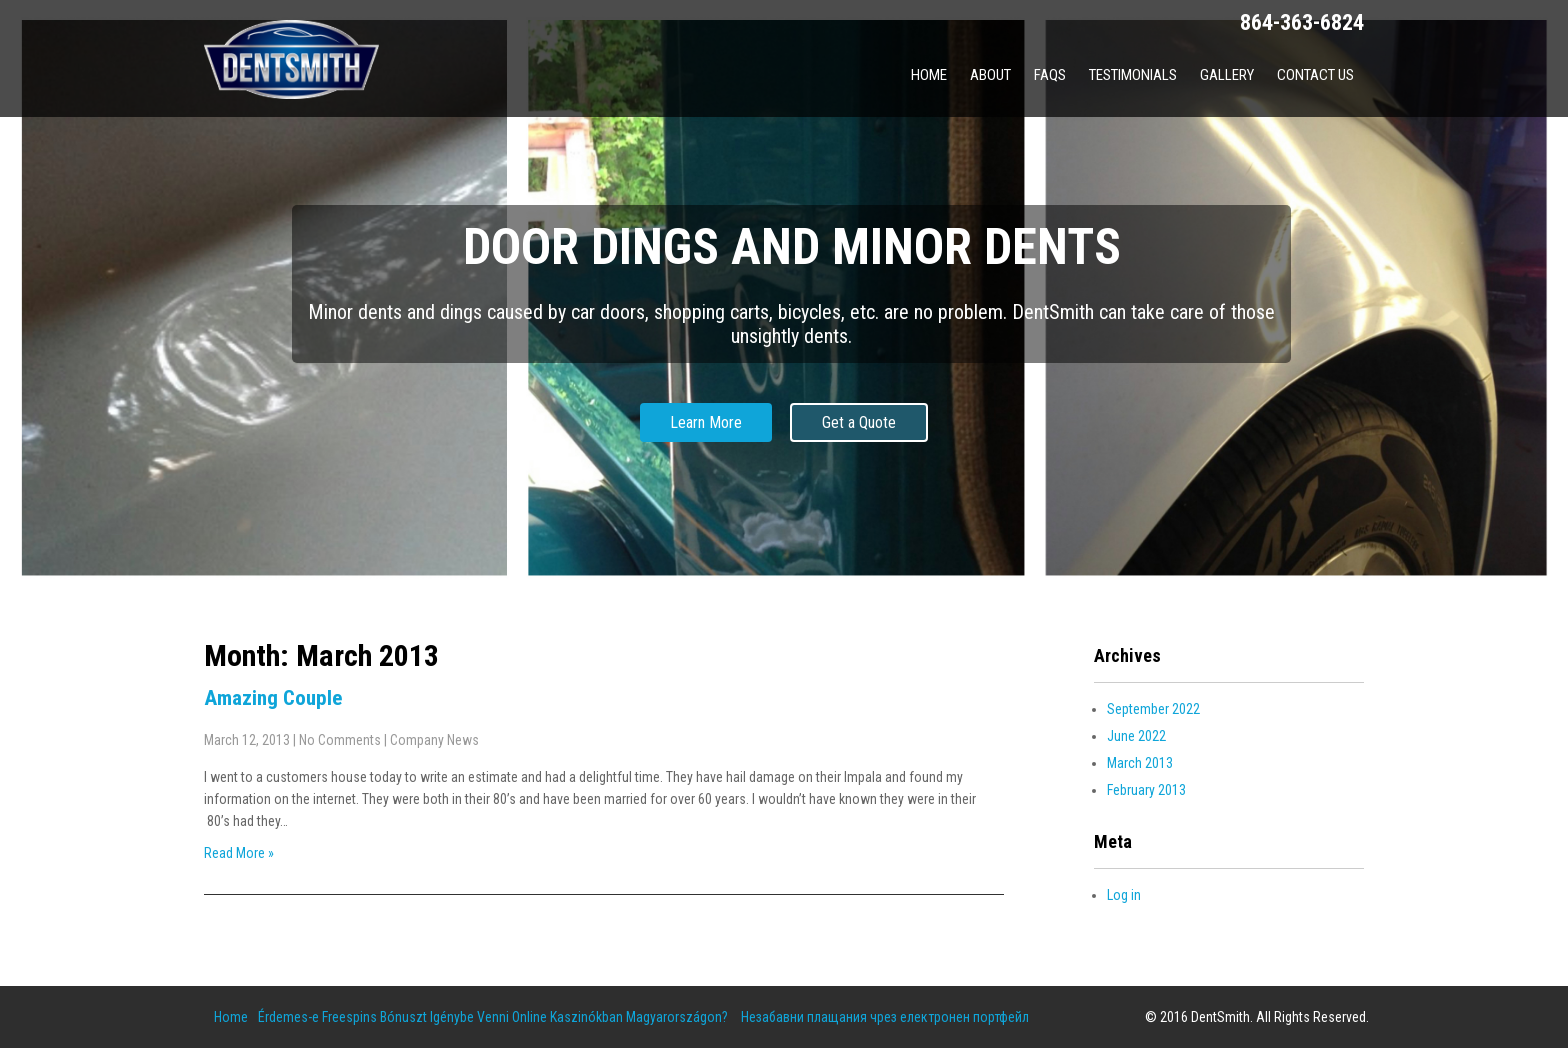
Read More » (239, 853)
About (990, 75)
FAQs (1050, 75)
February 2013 (1146, 790)
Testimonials (1133, 75)
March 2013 (1140, 763)
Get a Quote (859, 422)
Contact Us (1315, 75)
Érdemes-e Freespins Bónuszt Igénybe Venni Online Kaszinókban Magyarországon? (493, 1017)
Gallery (1227, 75)
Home (929, 75)
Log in (1124, 895)
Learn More (706, 422)
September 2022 (1153, 709)
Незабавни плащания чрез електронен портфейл (885, 1017)
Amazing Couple (273, 698)
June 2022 (1136, 736)
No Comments (340, 740)
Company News (434, 740)
